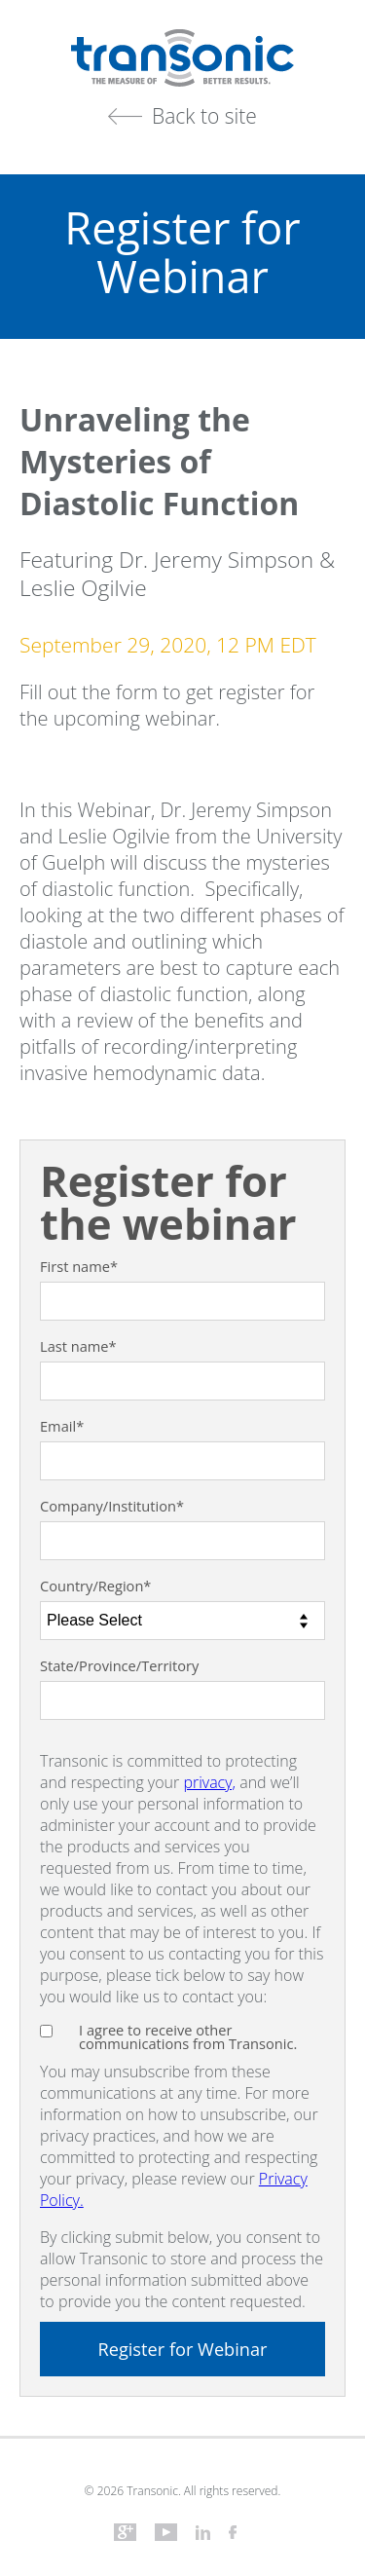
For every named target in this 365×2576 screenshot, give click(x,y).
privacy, (209, 1782)
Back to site (204, 116)
